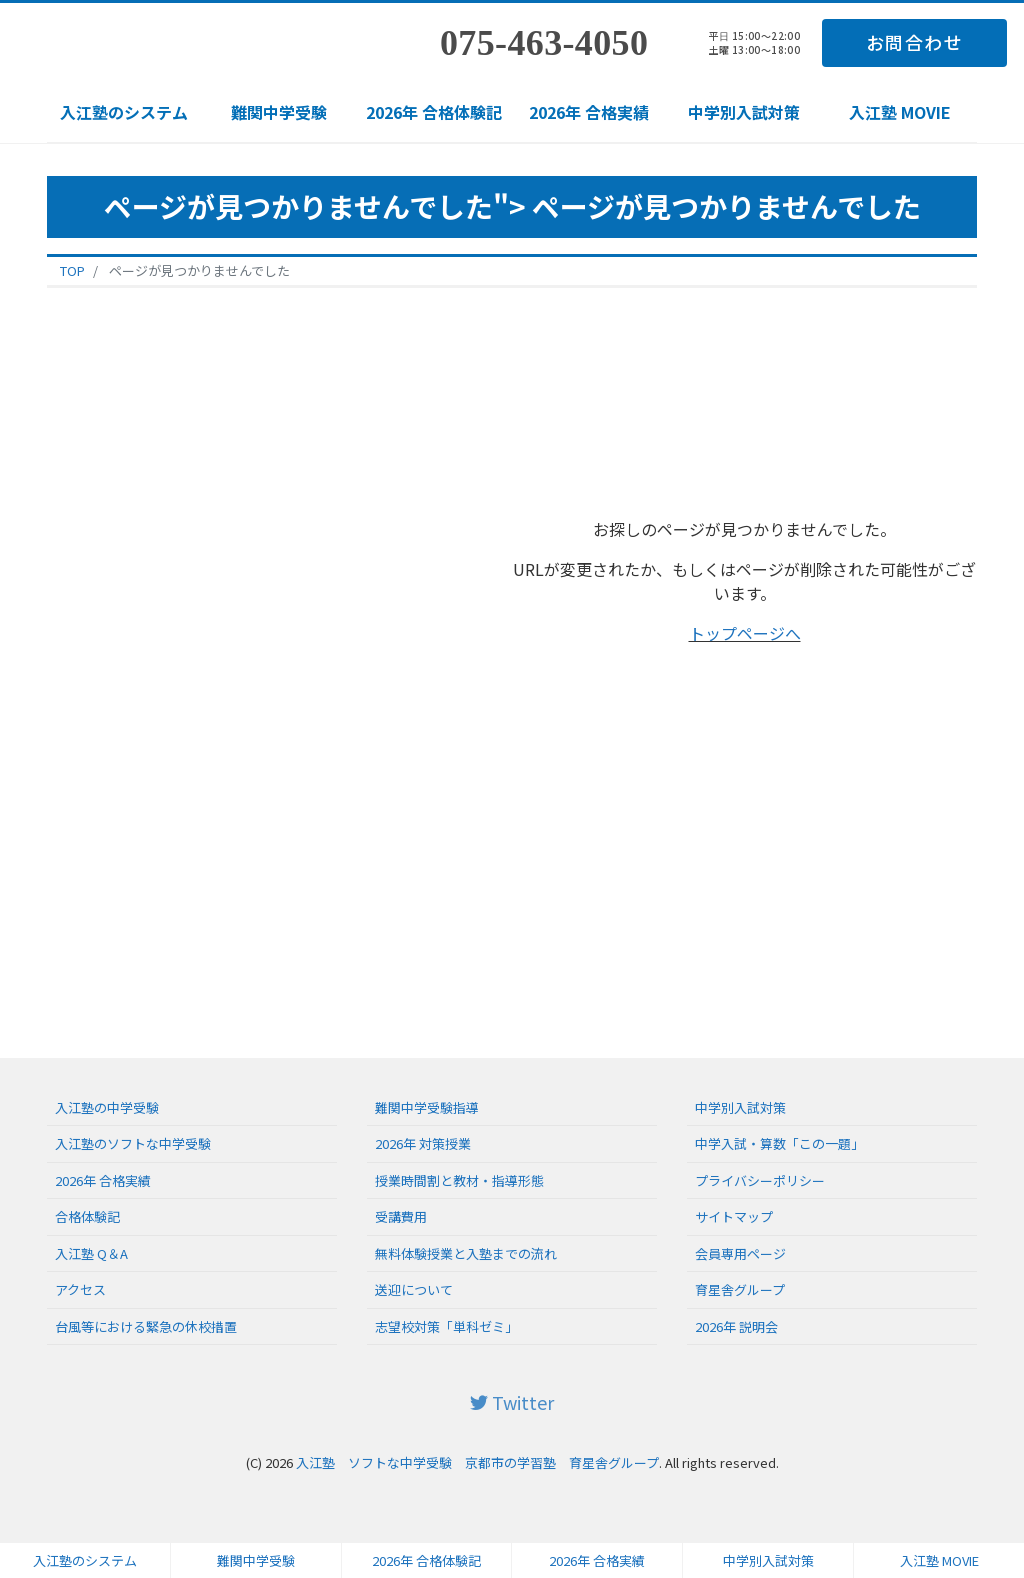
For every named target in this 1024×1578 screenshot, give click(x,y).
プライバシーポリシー (760, 1180)
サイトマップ (734, 1216)
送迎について (414, 1289)
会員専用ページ (740, 1253)
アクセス (80, 1289)
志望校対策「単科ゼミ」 (446, 1326)
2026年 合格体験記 (434, 112)
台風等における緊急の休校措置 (146, 1326)
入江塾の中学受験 (107, 1107)
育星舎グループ (740, 1289)
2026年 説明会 (736, 1326)
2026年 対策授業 (423, 1143)
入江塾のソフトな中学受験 (133, 1143)
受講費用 (401, 1216)
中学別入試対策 (744, 112)
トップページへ (745, 633)
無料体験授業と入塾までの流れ (466, 1253)
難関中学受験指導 (427, 1107)
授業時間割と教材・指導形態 (459, 1180)
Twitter (512, 1402)
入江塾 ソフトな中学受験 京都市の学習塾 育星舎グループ (477, 1462)
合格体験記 (87, 1216)
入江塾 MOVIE (900, 112)
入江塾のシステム (124, 112)
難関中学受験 (279, 112)
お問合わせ (914, 42)
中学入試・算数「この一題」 (779, 1143)
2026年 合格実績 (589, 112)
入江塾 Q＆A (91, 1253)
